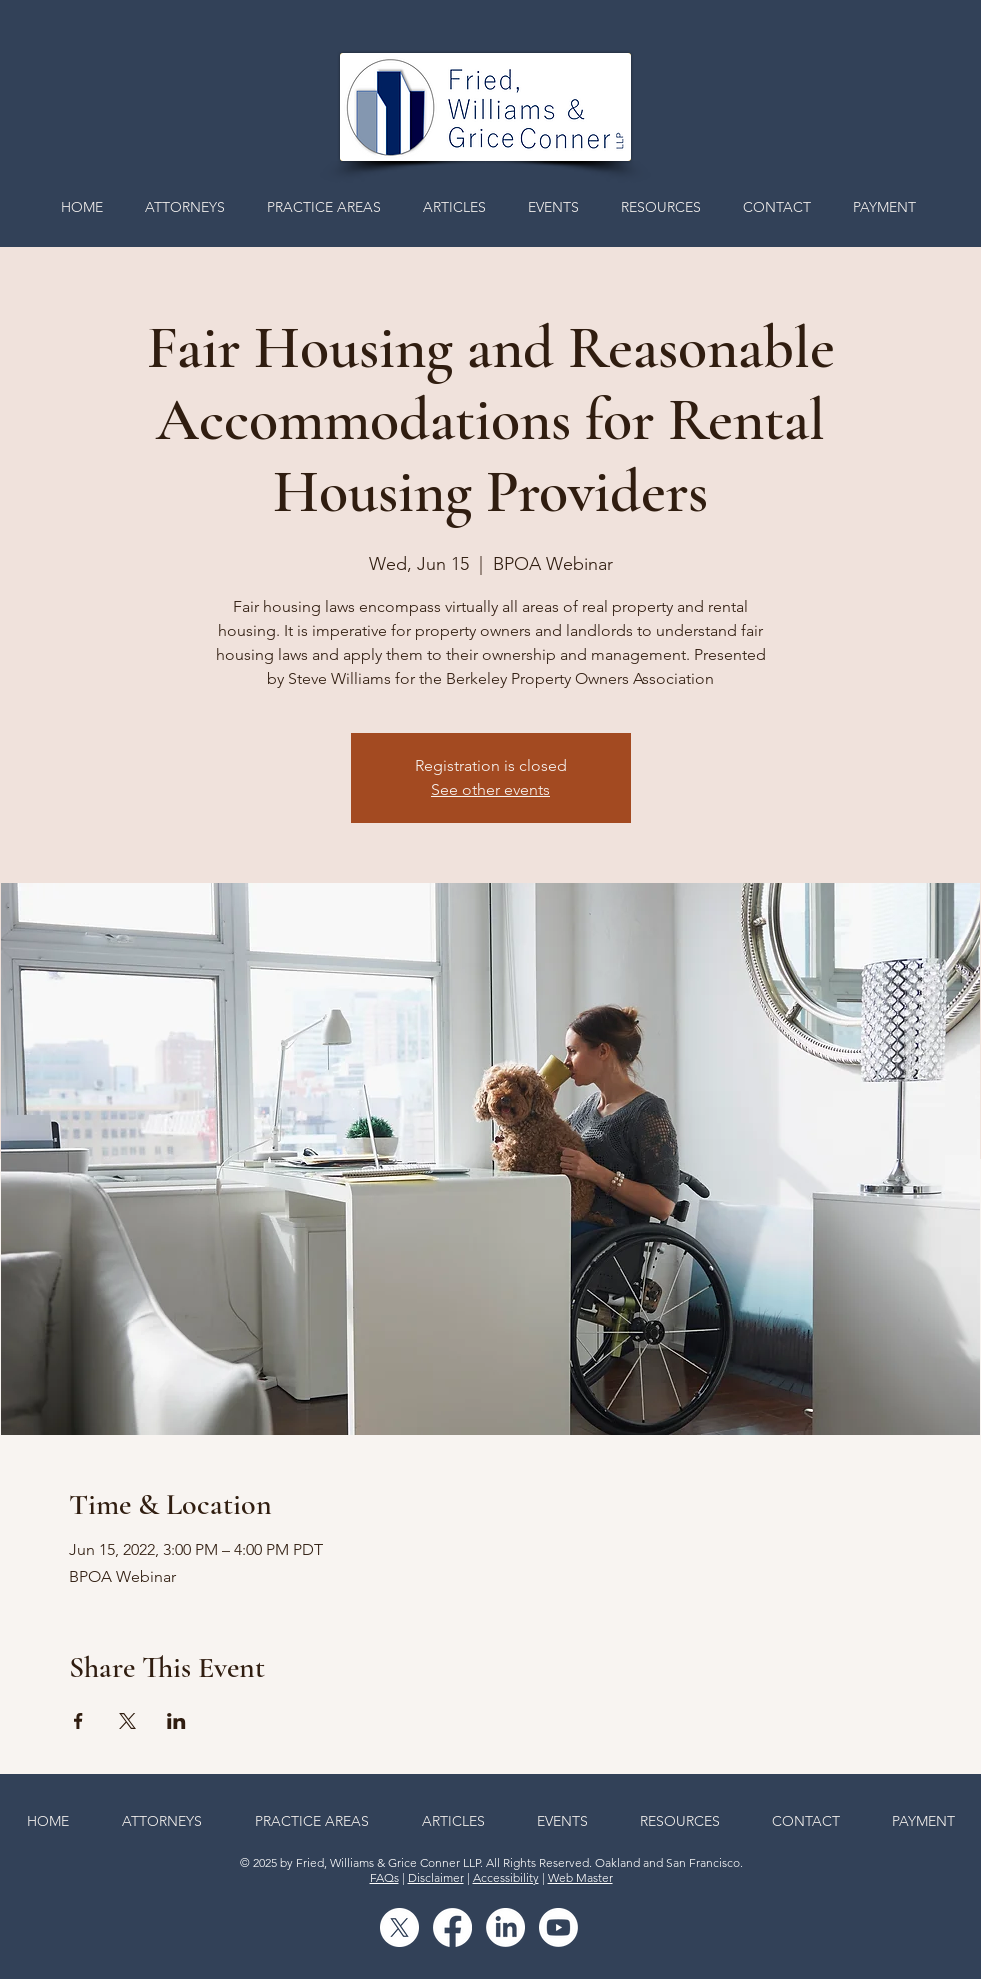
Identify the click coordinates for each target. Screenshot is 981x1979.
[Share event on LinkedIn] (176, 1721)
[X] (399, 1927)
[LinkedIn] (505, 1927)
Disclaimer (436, 1877)
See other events (490, 789)
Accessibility (506, 1877)
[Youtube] (558, 1927)
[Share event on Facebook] (78, 1721)
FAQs (384, 1877)
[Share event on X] (127, 1721)
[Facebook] (452, 1927)
